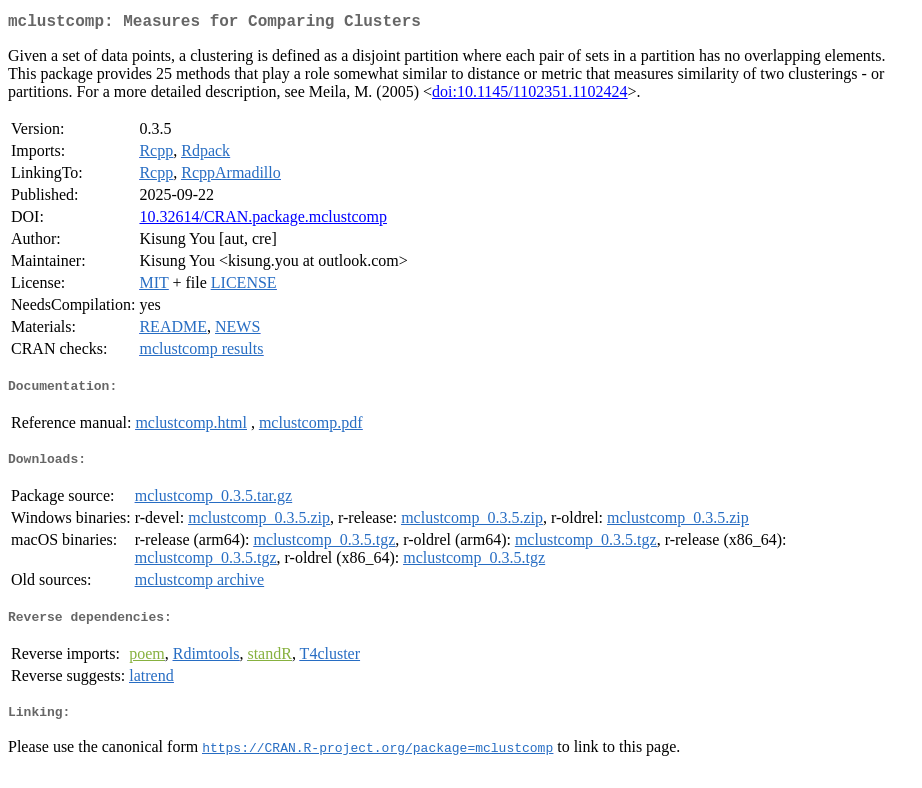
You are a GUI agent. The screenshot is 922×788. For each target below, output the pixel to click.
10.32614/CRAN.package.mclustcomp (263, 220)
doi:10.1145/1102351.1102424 (530, 95)
